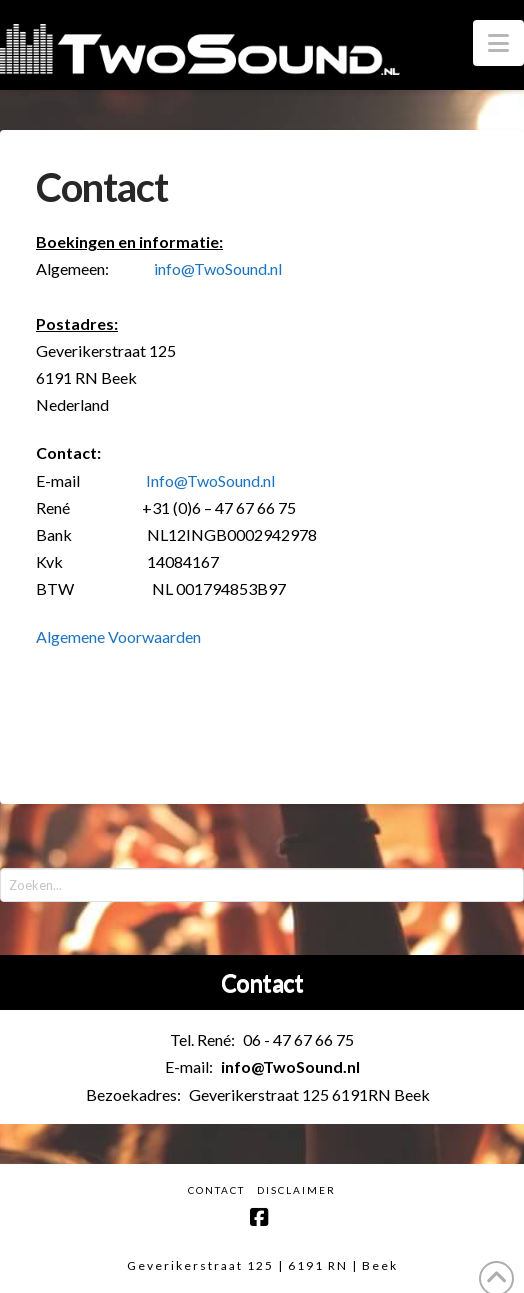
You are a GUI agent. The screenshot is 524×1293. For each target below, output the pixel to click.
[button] (498, 43)
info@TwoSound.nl (218, 268)
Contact (216, 1190)
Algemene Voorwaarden (118, 636)
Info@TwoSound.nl (210, 480)
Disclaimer (296, 1190)
